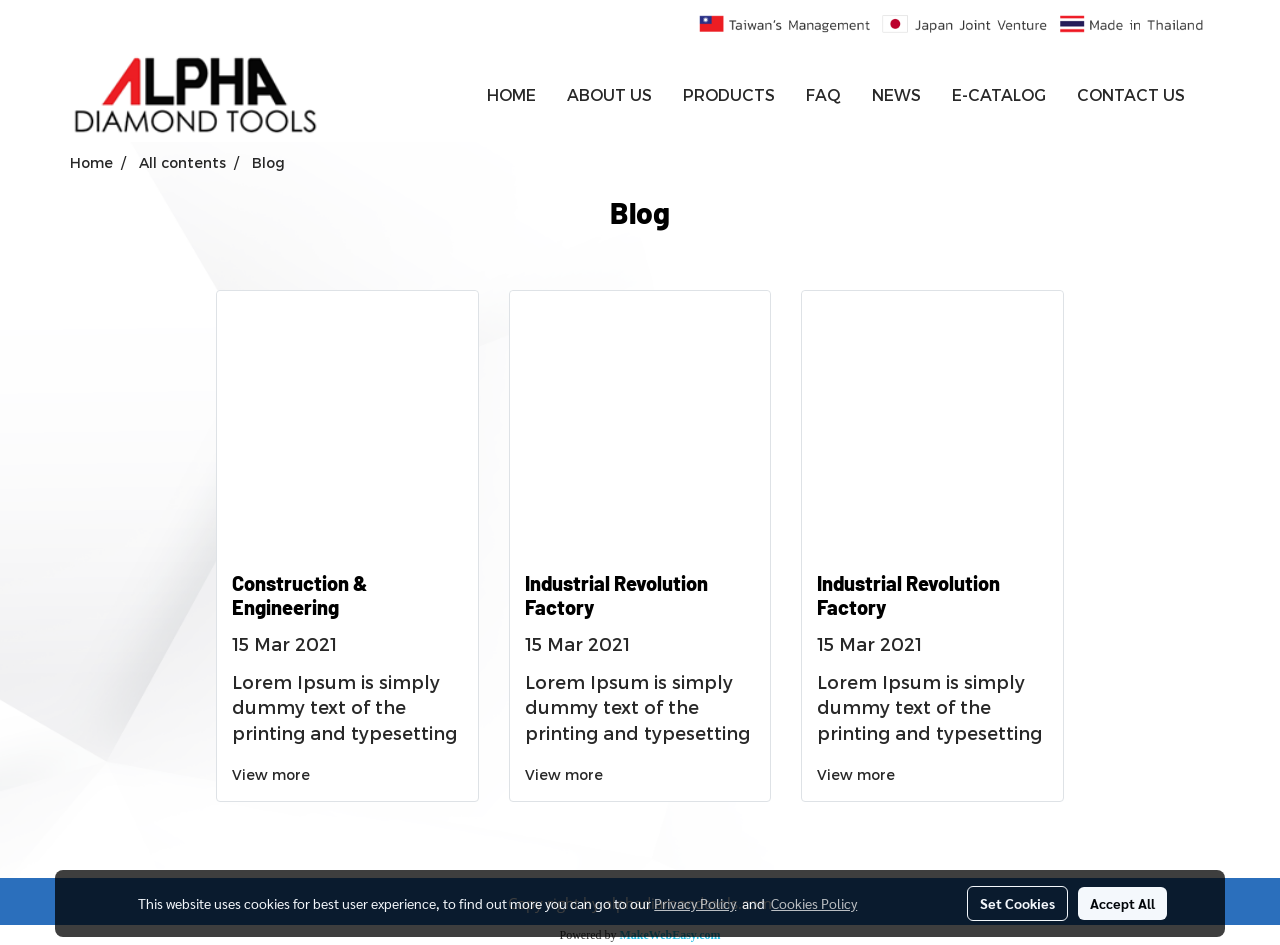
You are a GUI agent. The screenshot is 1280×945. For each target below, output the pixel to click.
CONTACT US (1131, 94)
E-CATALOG (999, 94)
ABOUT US (609, 94)
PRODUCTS (729, 94)
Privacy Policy (695, 903)
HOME (511, 94)
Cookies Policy (814, 903)
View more (273, 774)
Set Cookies (1017, 903)
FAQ (823, 94)
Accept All (1122, 903)
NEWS (896, 94)
